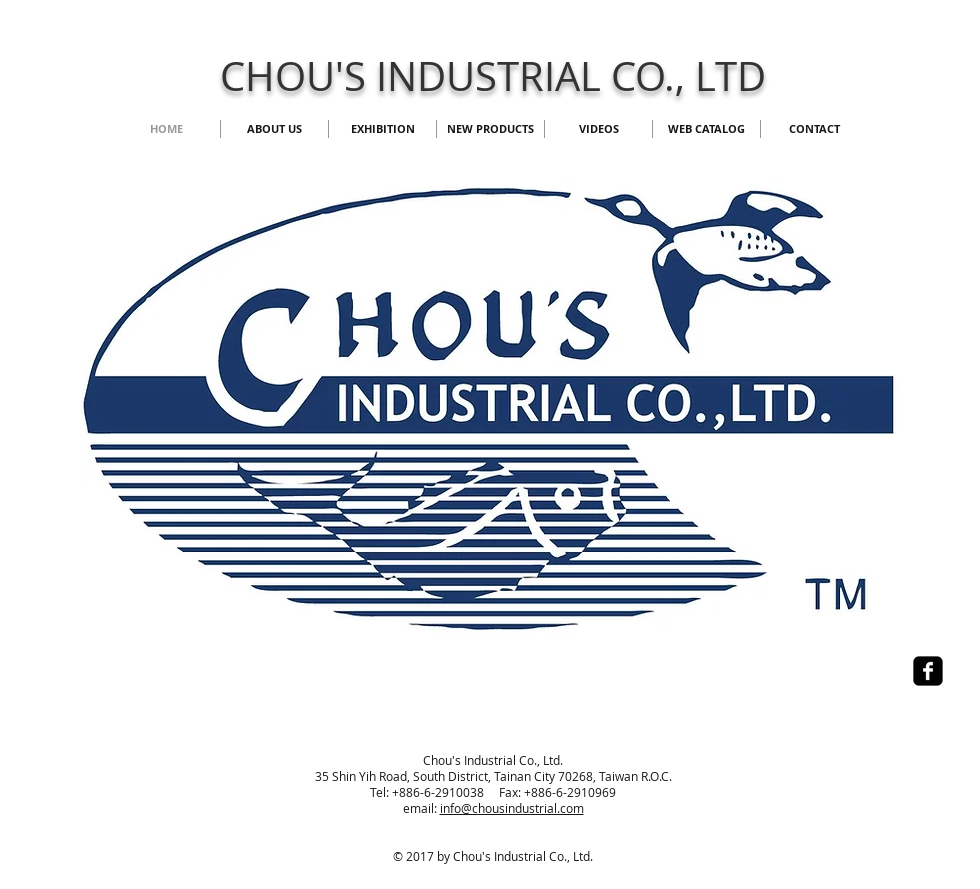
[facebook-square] (928, 671)
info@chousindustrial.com (512, 808)
